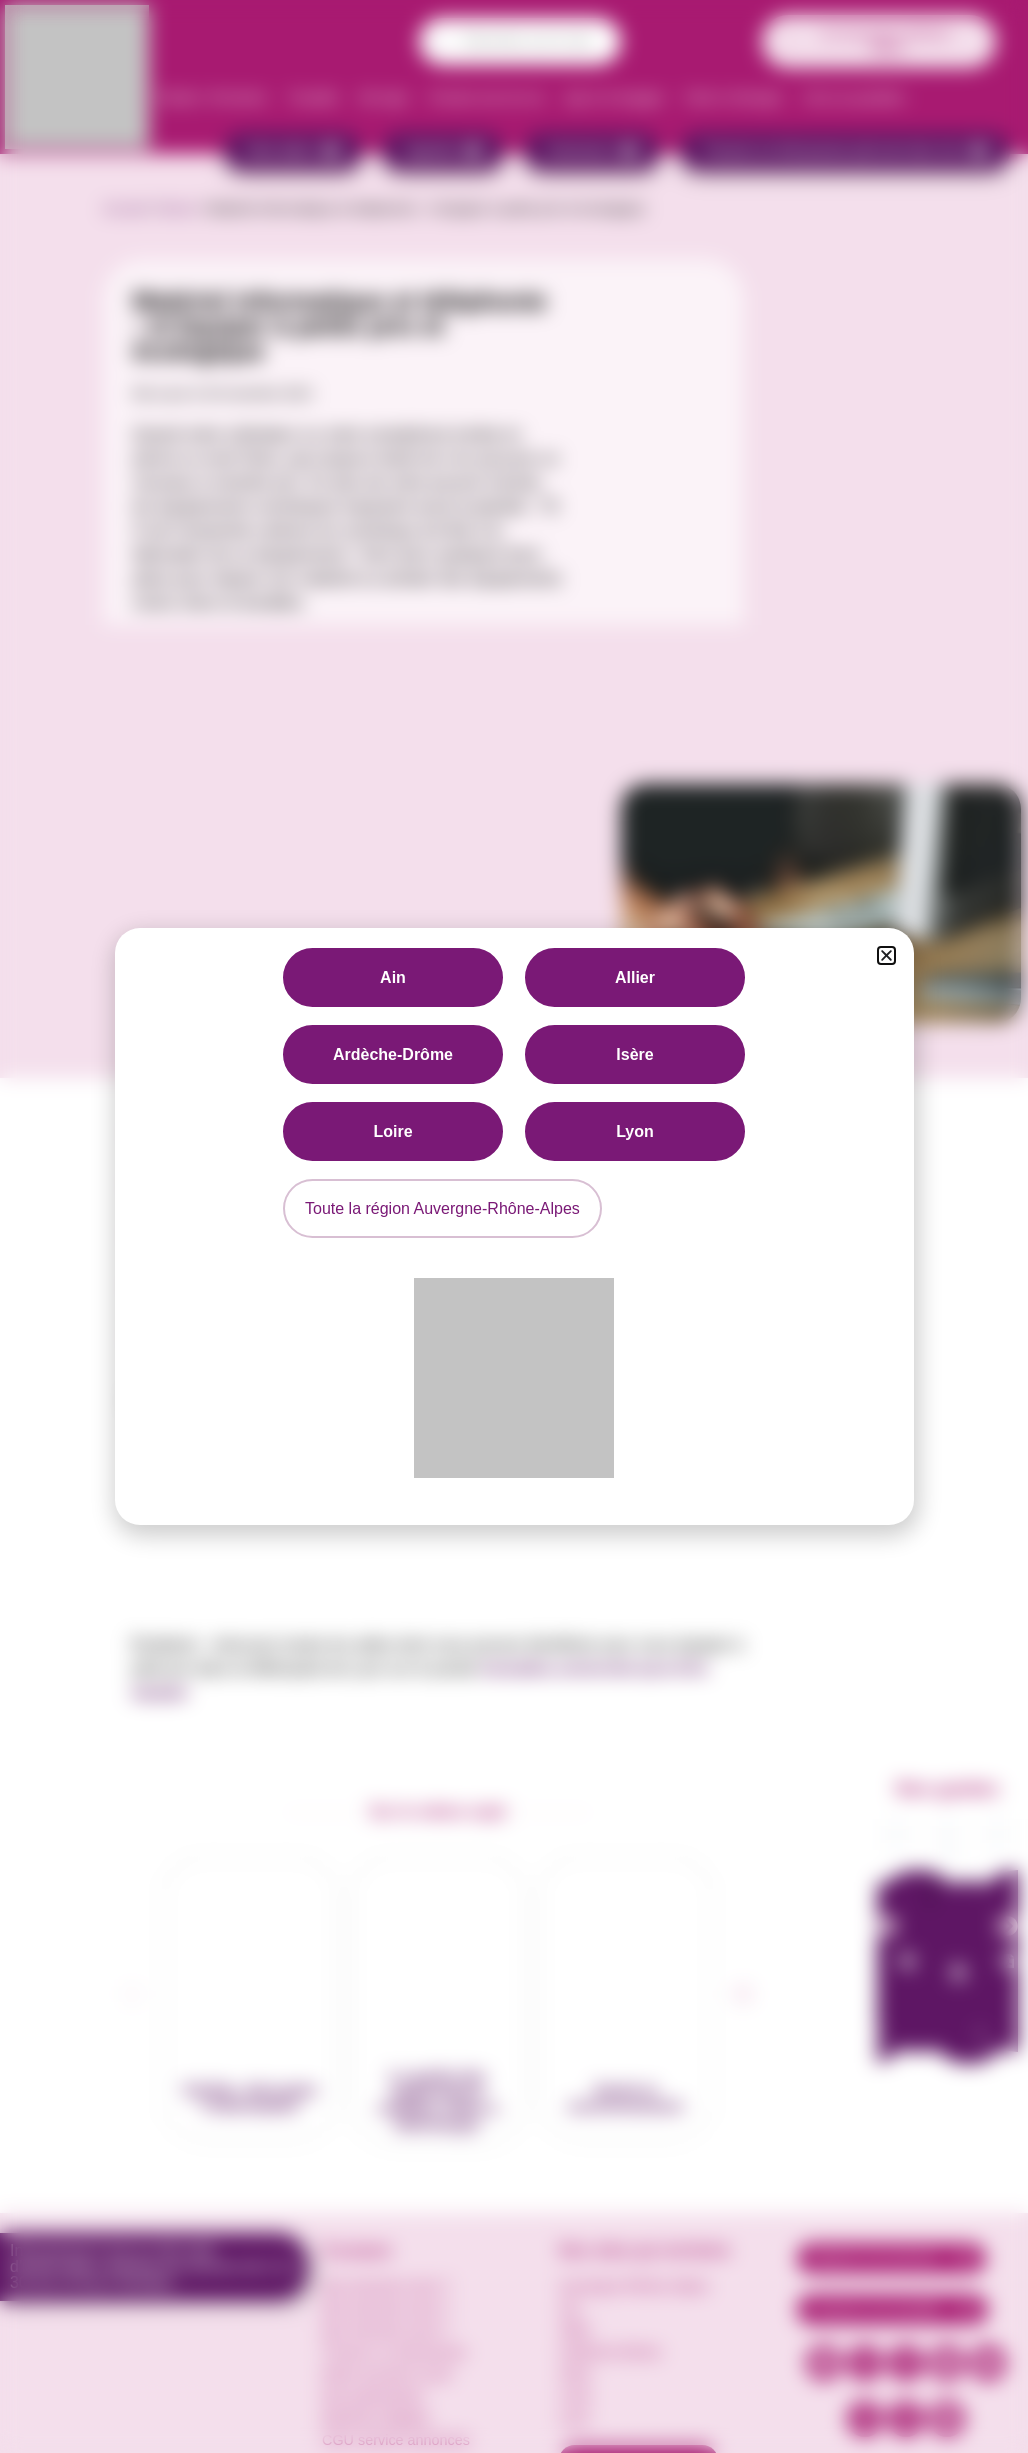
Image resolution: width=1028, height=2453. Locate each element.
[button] (886, 955)
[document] (514, 1226)
